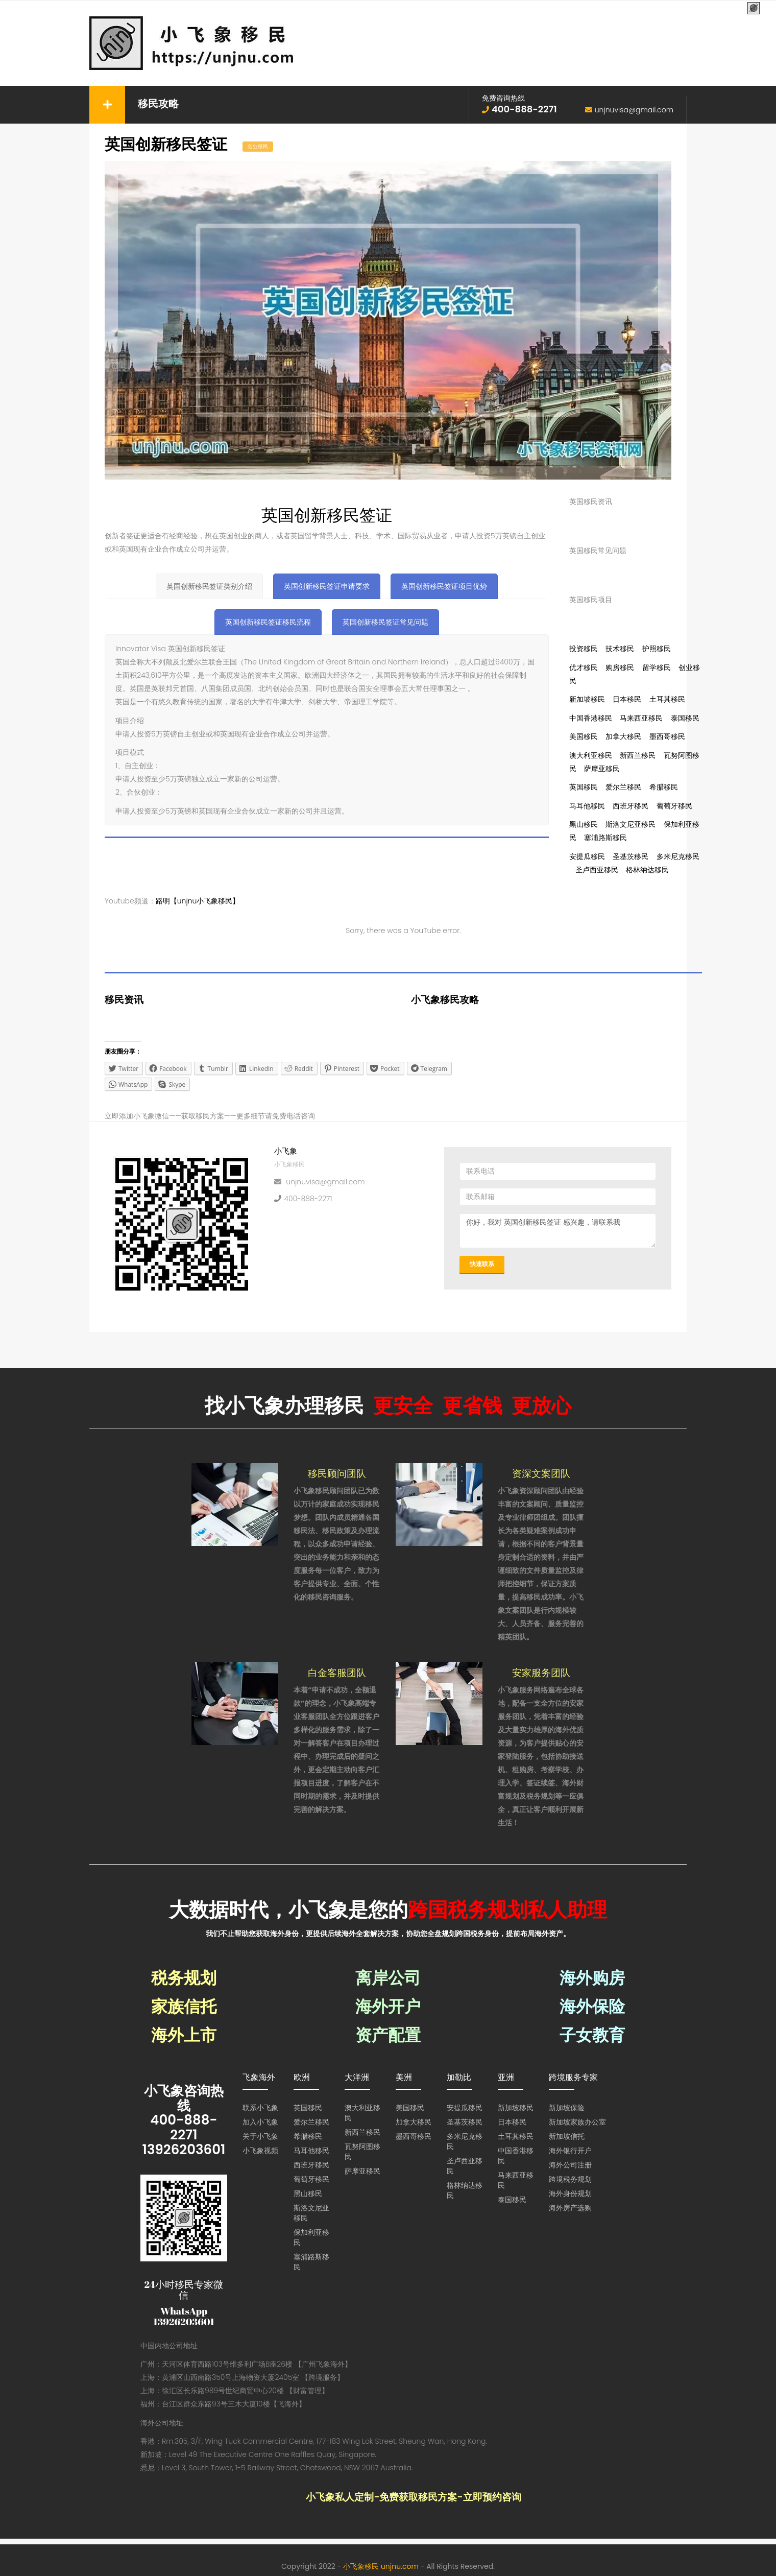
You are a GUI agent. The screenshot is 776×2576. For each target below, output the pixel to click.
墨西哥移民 (667, 736)
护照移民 (656, 648)
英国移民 (583, 787)
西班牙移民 (630, 806)
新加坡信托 (567, 2136)
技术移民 (619, 648)
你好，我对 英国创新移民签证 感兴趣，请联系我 (557, 1230)
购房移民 (619, 667)
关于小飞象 (260, 2136)
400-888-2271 (308, 1198)
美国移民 (583, 736)
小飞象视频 (260, 2150)
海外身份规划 (570, 2193)
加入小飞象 (260, 2122)
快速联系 (482, 1263)
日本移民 (627, 699)
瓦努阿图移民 (362, 2151)
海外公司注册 (570, 2165)
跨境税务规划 (570, 2179)
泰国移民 (685, 718)
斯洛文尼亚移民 (630, 824)
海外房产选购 (570, 2208)
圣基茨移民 (630, 856)
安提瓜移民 (587, 856)
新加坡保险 (567, 2108)
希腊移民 (663, 787)
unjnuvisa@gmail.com (634, 110)
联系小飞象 (260, 2108)
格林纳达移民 (647, 870)
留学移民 (656, 667)
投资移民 (583, 648)
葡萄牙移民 (674, 806)
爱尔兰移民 (623, 787)
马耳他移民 (587, 806)
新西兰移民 (638, 755)
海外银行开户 (570, 2150)
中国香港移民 (590, 718)
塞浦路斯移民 (605, 837)
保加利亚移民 (311, 2237)
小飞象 (285, 1151)
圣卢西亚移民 (596, 870)
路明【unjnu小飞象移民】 (198, 901)
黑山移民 (583, 824)
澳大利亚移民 (590, 755)
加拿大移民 (623, 736)
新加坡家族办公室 (577, 2122)
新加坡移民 (587, 699)
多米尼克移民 (678, 856)
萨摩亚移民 (602, 769)
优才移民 (583, 667)
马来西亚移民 (641, 718)
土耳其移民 (667, 699)
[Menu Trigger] (754, 9)
